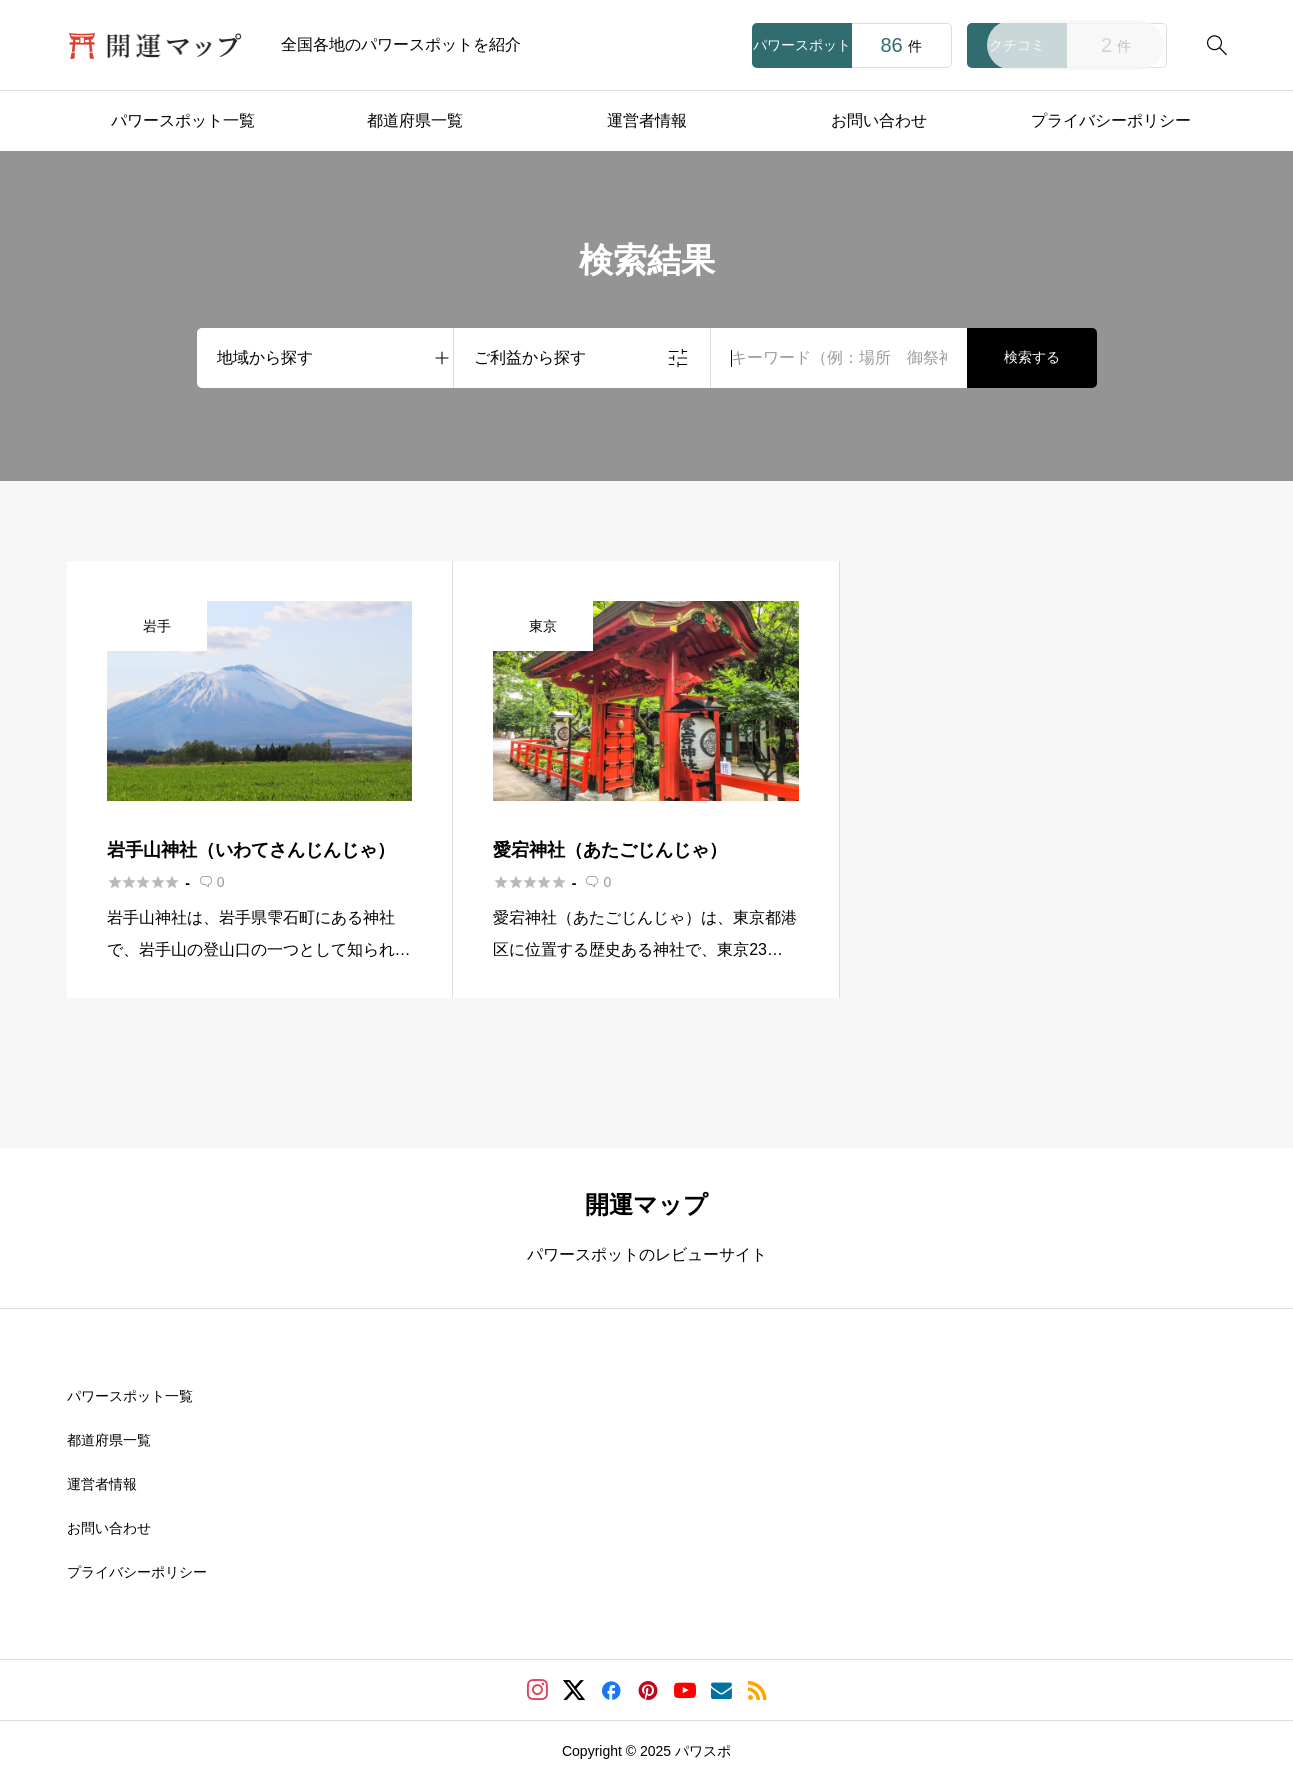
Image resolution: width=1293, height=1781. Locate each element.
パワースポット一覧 (183, 120)
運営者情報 (647, 120)
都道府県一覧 (415, 120)
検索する (1032, 357)
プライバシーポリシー (1111, 120)
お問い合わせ (879, 120)
